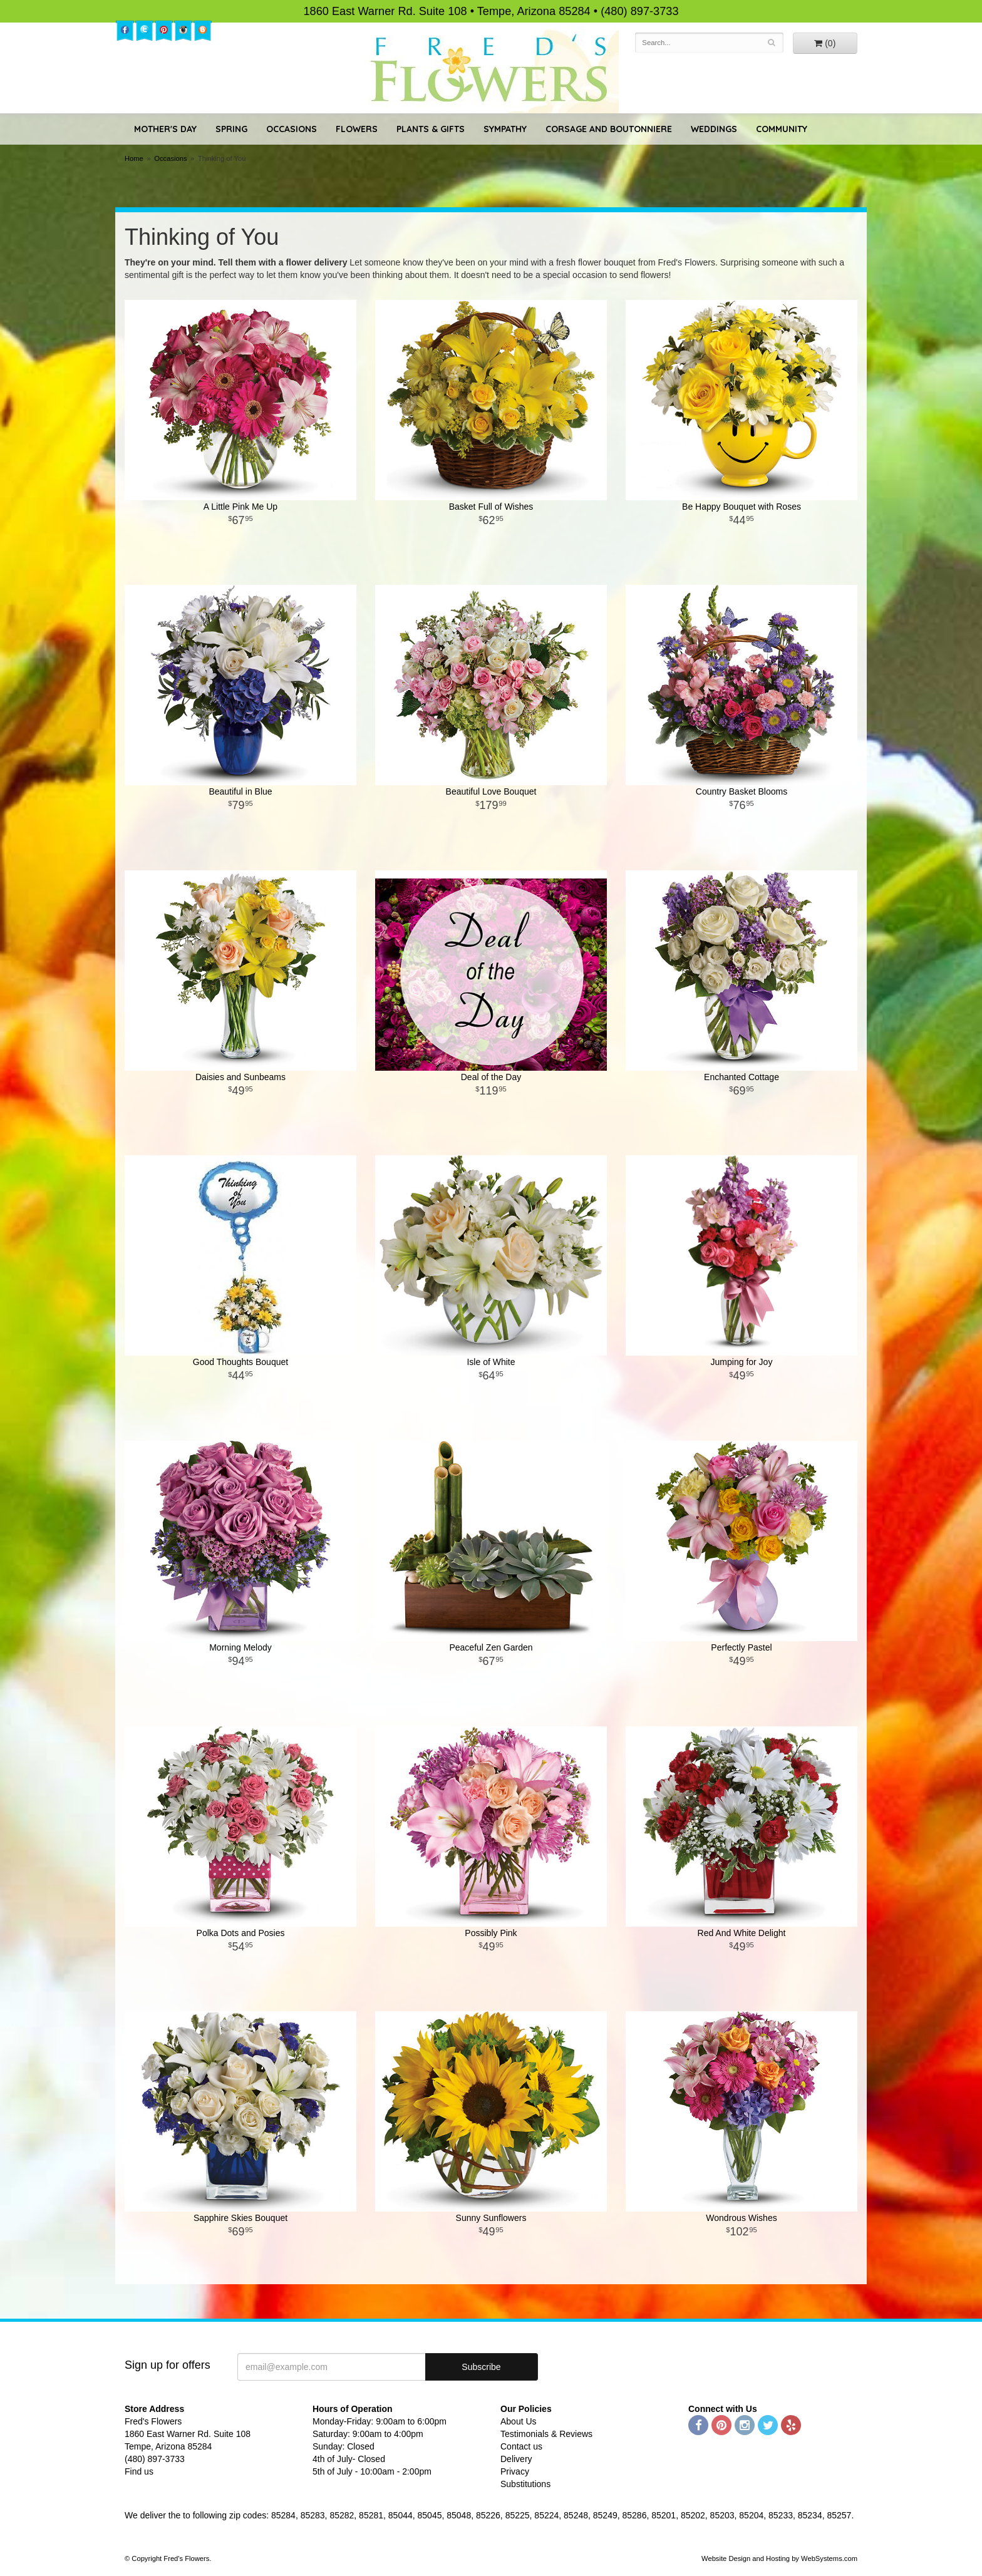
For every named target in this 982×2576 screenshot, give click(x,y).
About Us (518, 2421)
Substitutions (525, 2484)
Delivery (516, 2459)
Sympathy (505, 129)
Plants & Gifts (430, 129)
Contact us (521, 2446)
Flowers (357, 129)
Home (134, 158)
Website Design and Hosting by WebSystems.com (779, 2558)
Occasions (291, 129)
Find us (139, 2471)
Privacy (514, 2471)
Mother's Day (165, 129)
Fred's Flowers (491, 69)
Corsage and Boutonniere (608, 129)
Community (781, 129)
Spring (231, 129)
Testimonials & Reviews (546, 2434)
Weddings (714, 129)
